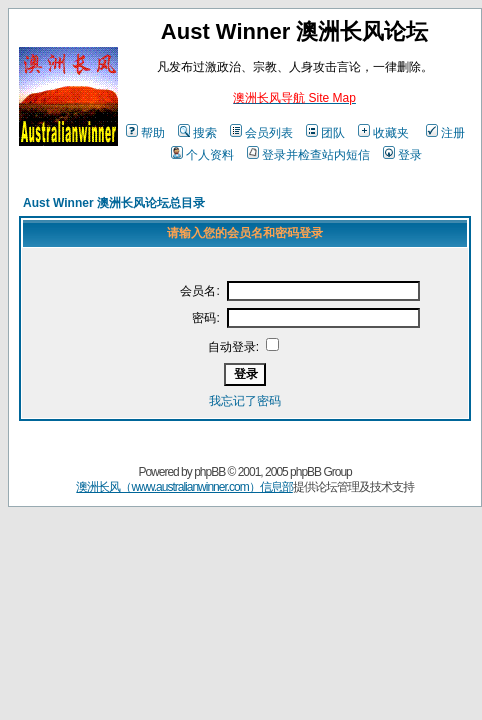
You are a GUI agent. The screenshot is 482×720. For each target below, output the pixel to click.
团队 (325, 133)
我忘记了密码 (245, 401)
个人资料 (202, 155)
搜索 (197, 133)
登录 (402, 155)
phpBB (209, 472)
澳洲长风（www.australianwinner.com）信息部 (184, 487)
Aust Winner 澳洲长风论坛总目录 (114, 203)
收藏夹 (383, 133)
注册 (445, 133)
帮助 (145, 133)
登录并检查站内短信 (308, 155)
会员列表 (261, 133)
